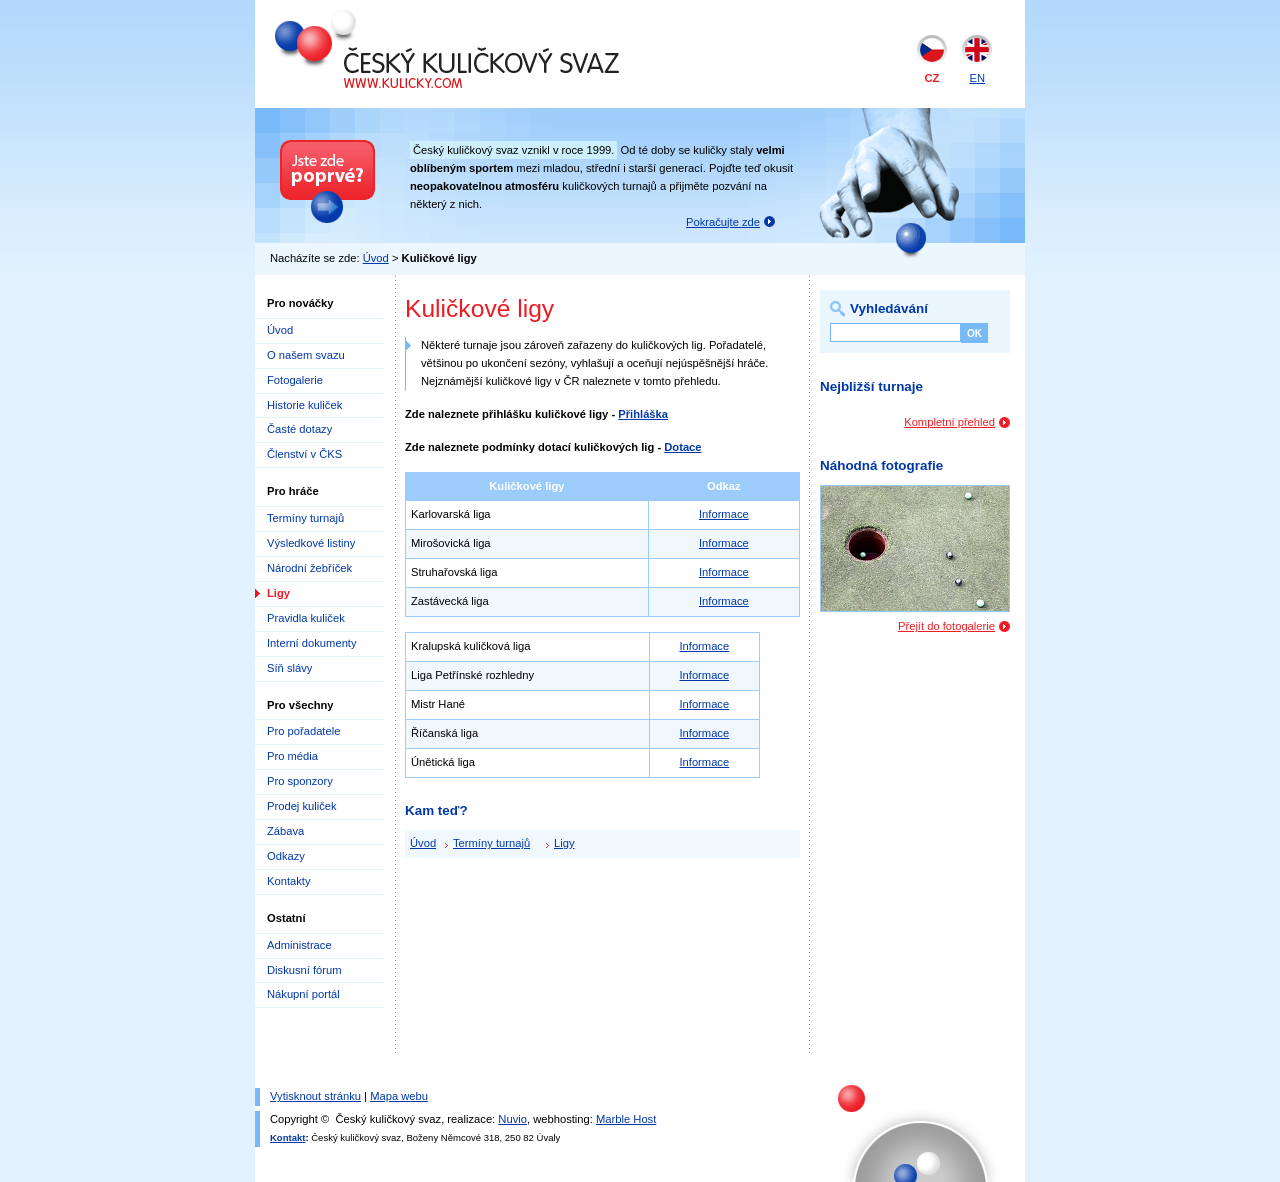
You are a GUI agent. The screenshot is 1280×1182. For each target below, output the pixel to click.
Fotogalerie (295, 380)
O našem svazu (306, 355)
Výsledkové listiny (311, 543)
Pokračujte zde (723, 222)
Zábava (285, 831)
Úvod (376, 258)
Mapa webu (399, 1096)
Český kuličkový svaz (366, 18)
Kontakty (289, 881)
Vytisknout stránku (315, 1096)
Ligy (278, 593)
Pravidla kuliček (306, 618)
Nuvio (512, 1119)
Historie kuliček (304, 405)
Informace (724, 514)
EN (977, 78)
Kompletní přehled (949, 422)
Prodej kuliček (302, 806)
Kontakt (287, 1137)
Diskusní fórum (304, 970)
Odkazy (286, 856)
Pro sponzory (300, 781)
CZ (932, 78)
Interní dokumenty (312, 643)
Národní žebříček (309, 568)
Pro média (292, 756)
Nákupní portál (303, 994)
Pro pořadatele (303, 731)
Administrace (299, 945)
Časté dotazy (299, 429)
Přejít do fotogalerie (946, 626)
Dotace (682, 447)
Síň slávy (289, 668)
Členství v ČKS (304, 454)
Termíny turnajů (305, 518)
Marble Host (626, 1119)
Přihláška (643, 414)
